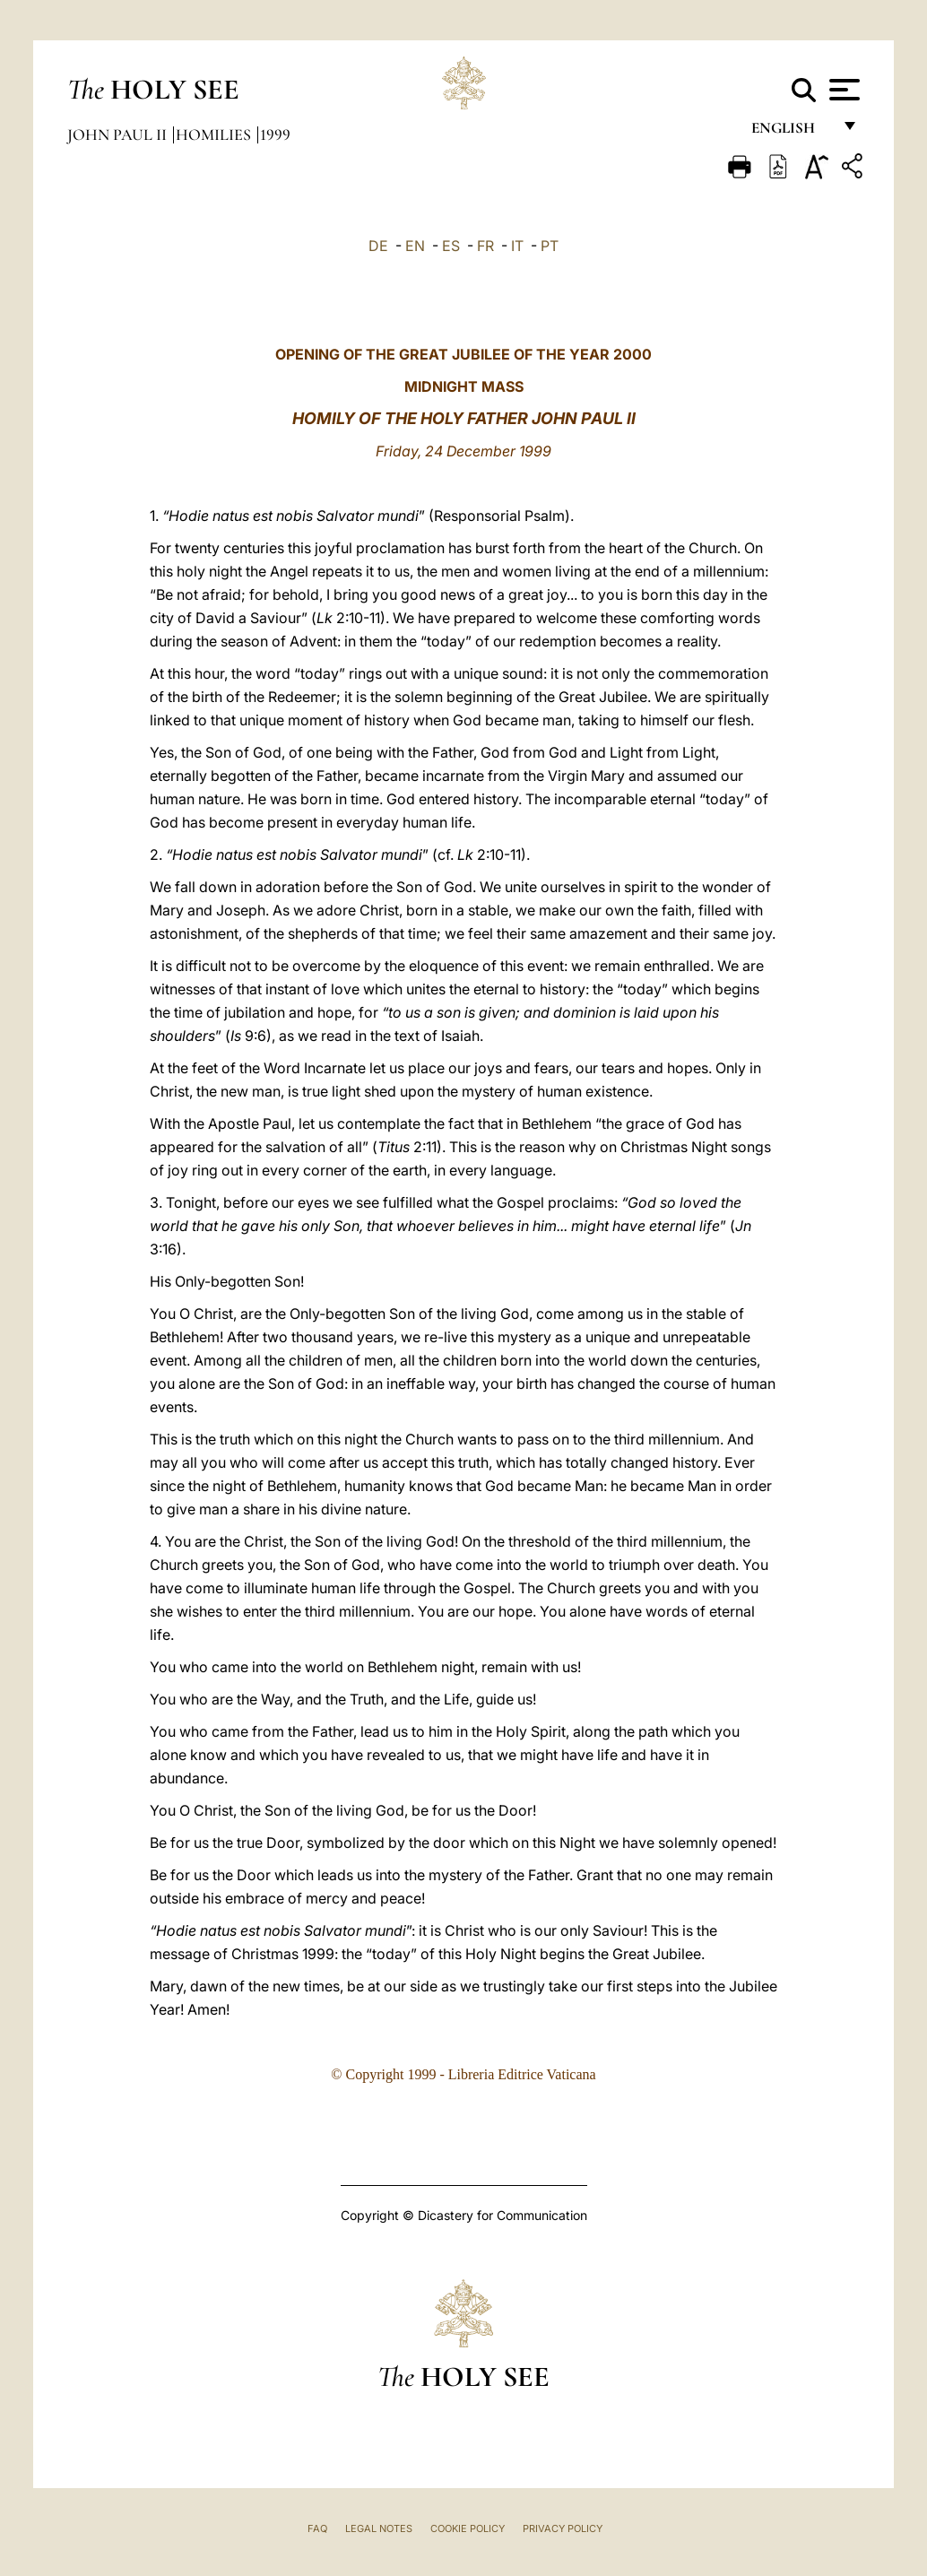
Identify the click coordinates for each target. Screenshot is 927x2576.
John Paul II (118, 134)
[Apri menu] (842, 89)
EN (415, 246)
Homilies (215, 134)
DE (378, 246)
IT (517, 246)
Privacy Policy (562, 2528)
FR (485, 246)
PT (550, 246)
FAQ (317, 2528)
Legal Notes (378, 2528)
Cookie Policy (467, 2528)
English (791, 132)
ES (451, 246)
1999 (275, 134)
